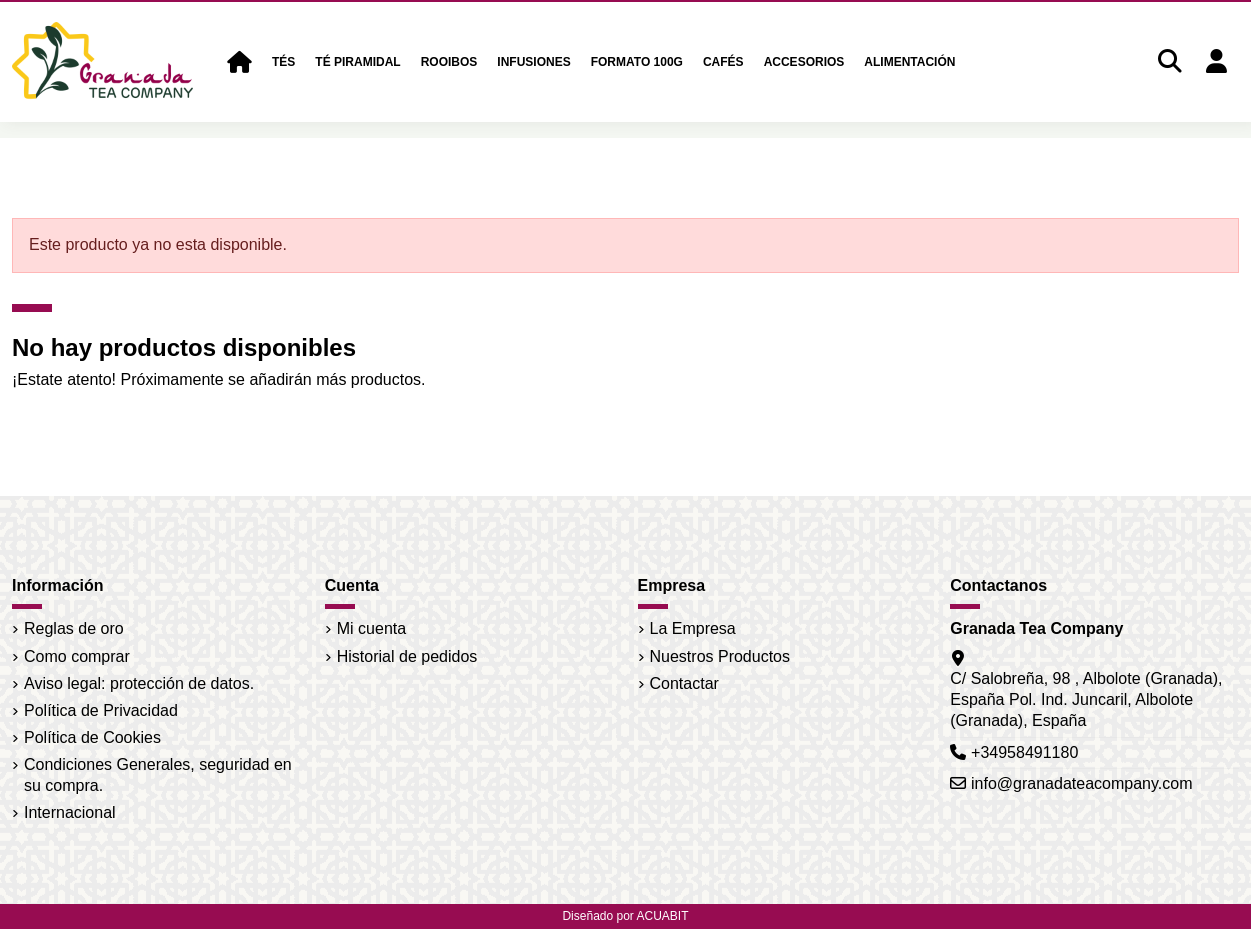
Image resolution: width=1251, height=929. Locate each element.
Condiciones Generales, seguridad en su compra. (158, 775)
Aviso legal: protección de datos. (139, 683)
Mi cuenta (371, 628)
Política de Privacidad (101, 710)
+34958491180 (1024, 752)
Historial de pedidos (407, 656)
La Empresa (693, 628)
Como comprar (77, 656)
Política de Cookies (92, 737)
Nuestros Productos (720, 656)
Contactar (684, 683)
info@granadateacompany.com (1081, 783)
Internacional (70, 812)
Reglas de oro (74, 628)
